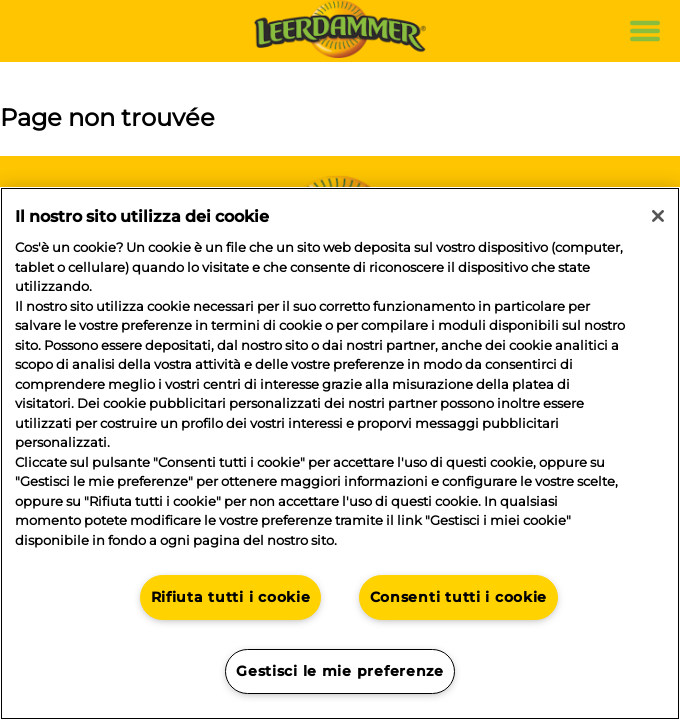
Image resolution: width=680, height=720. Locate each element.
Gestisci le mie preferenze (340, 671)
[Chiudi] (658, 216)
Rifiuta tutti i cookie (231, 597)
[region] (340, 453)
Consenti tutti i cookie (459, 597)
